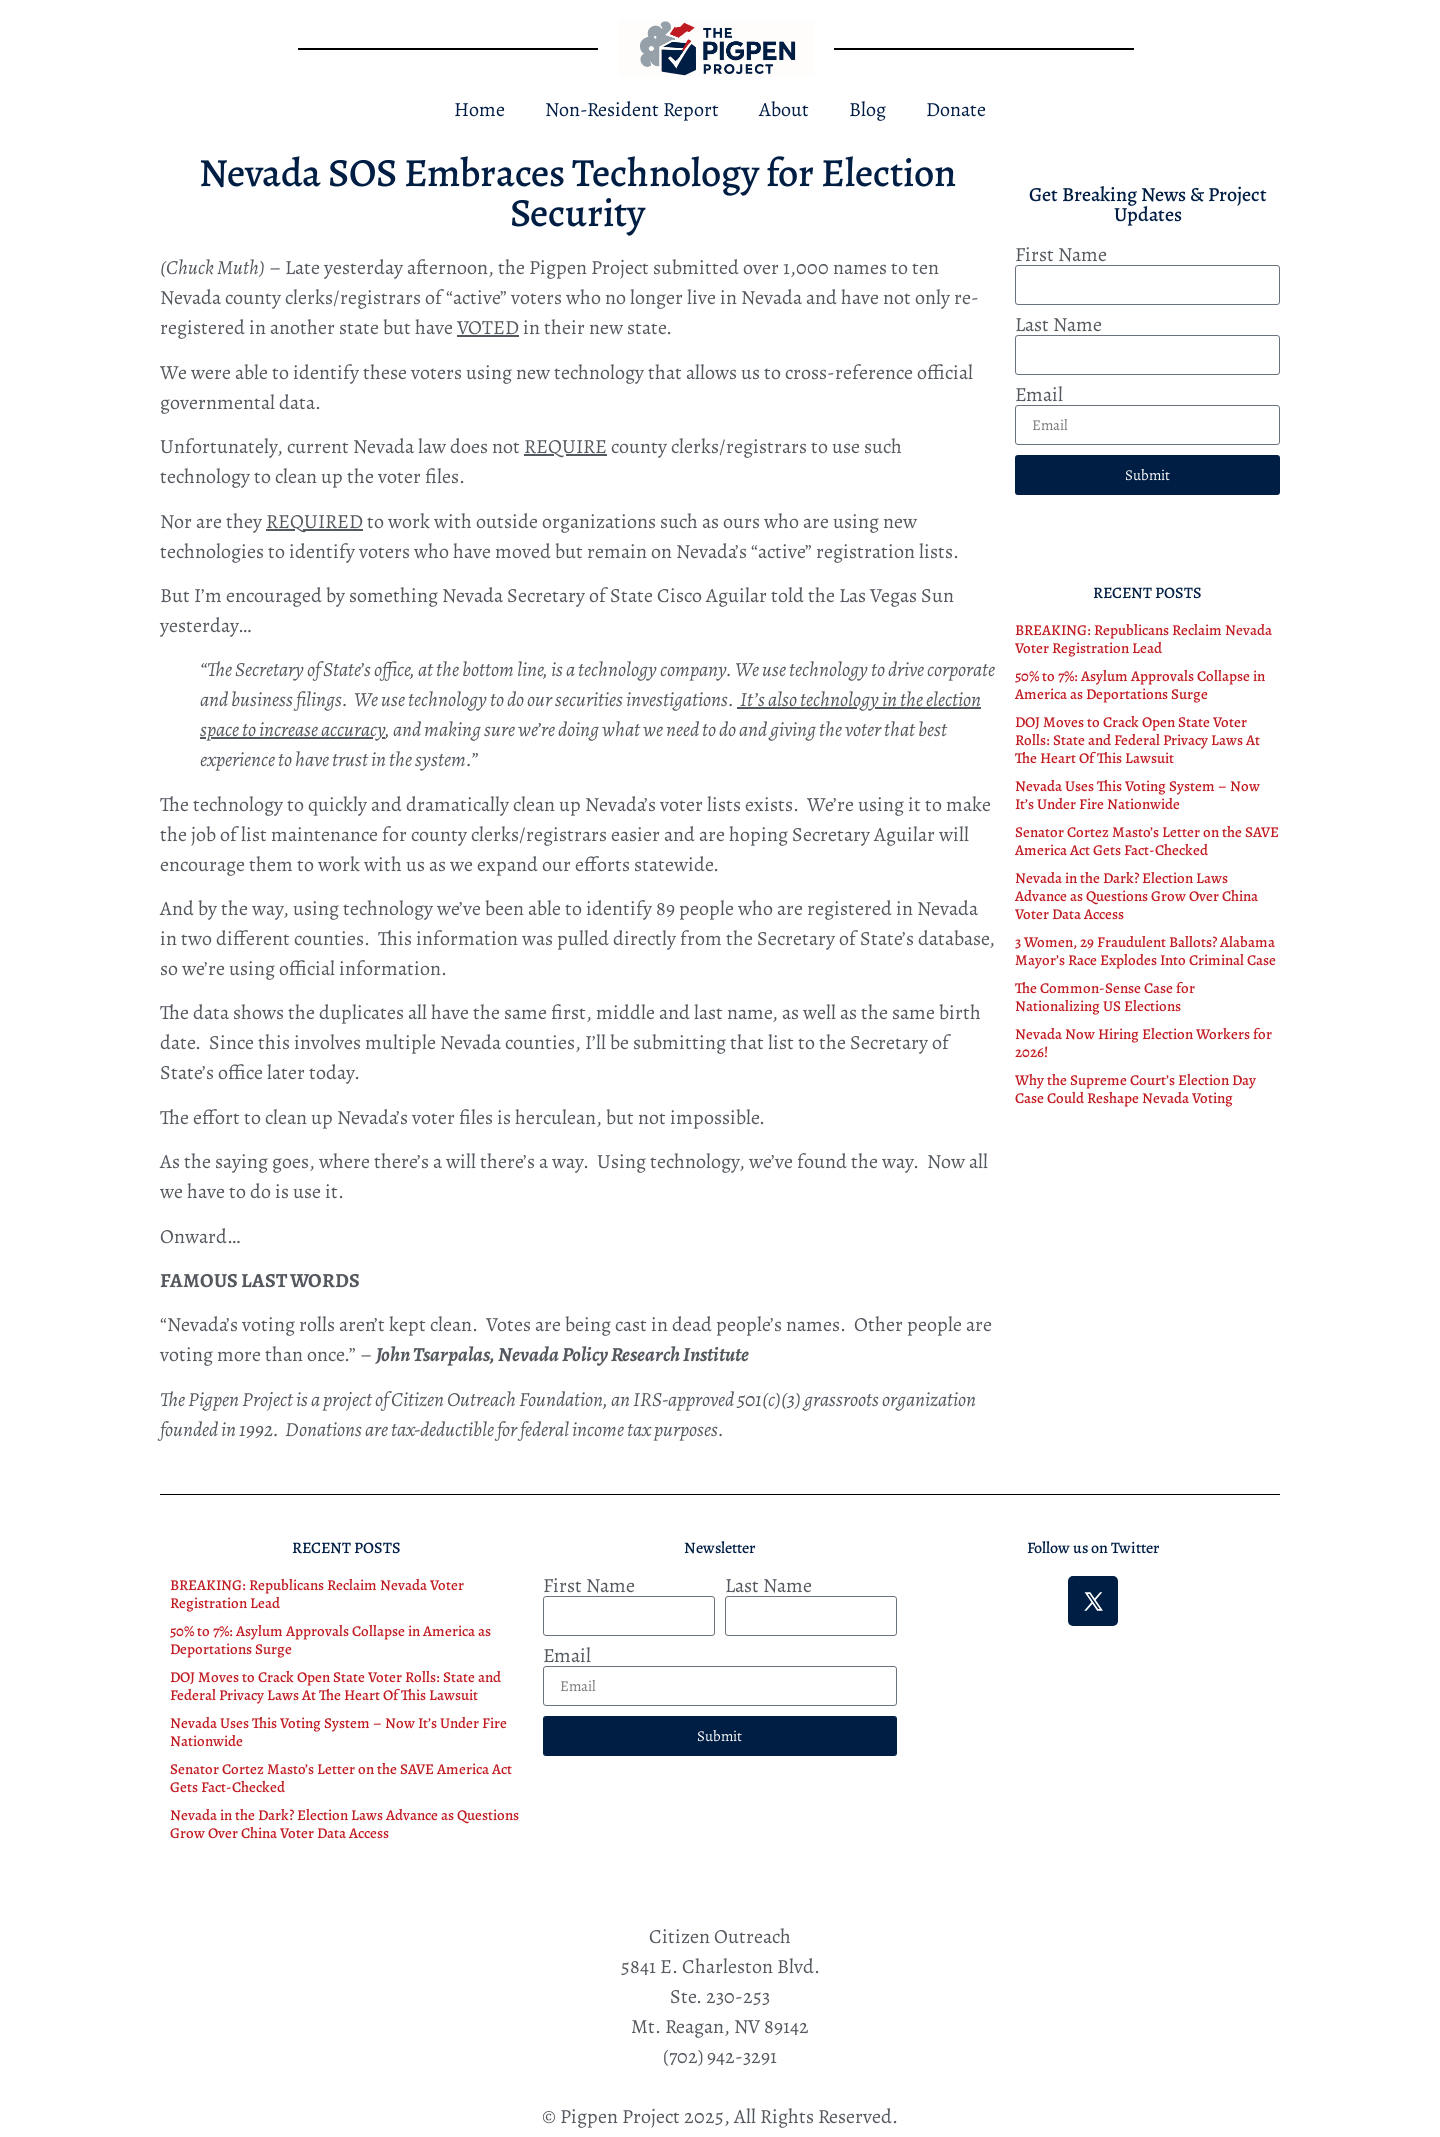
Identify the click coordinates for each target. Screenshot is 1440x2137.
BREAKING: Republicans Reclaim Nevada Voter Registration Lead (1143, 639)
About (784, 109)
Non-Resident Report (632, 109)
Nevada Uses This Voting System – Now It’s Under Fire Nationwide (1137, 795)
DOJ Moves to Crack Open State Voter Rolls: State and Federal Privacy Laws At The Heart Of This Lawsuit (1137, 740)
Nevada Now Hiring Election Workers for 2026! (1143, 1043)
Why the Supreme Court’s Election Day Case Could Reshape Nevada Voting (1135, 1089)
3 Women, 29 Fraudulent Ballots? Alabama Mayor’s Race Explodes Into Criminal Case (1145, 951)
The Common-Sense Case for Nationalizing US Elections (1105, 997)
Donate (956, 109)
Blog (867, 109)
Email (1039, 395)
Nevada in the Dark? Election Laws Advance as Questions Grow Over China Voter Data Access (1136, 896)
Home (479, 109)
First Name (1061, 255)
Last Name (1058, 325)
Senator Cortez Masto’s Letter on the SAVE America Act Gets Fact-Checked (1147, 841)
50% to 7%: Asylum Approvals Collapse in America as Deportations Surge (1140, 685)
